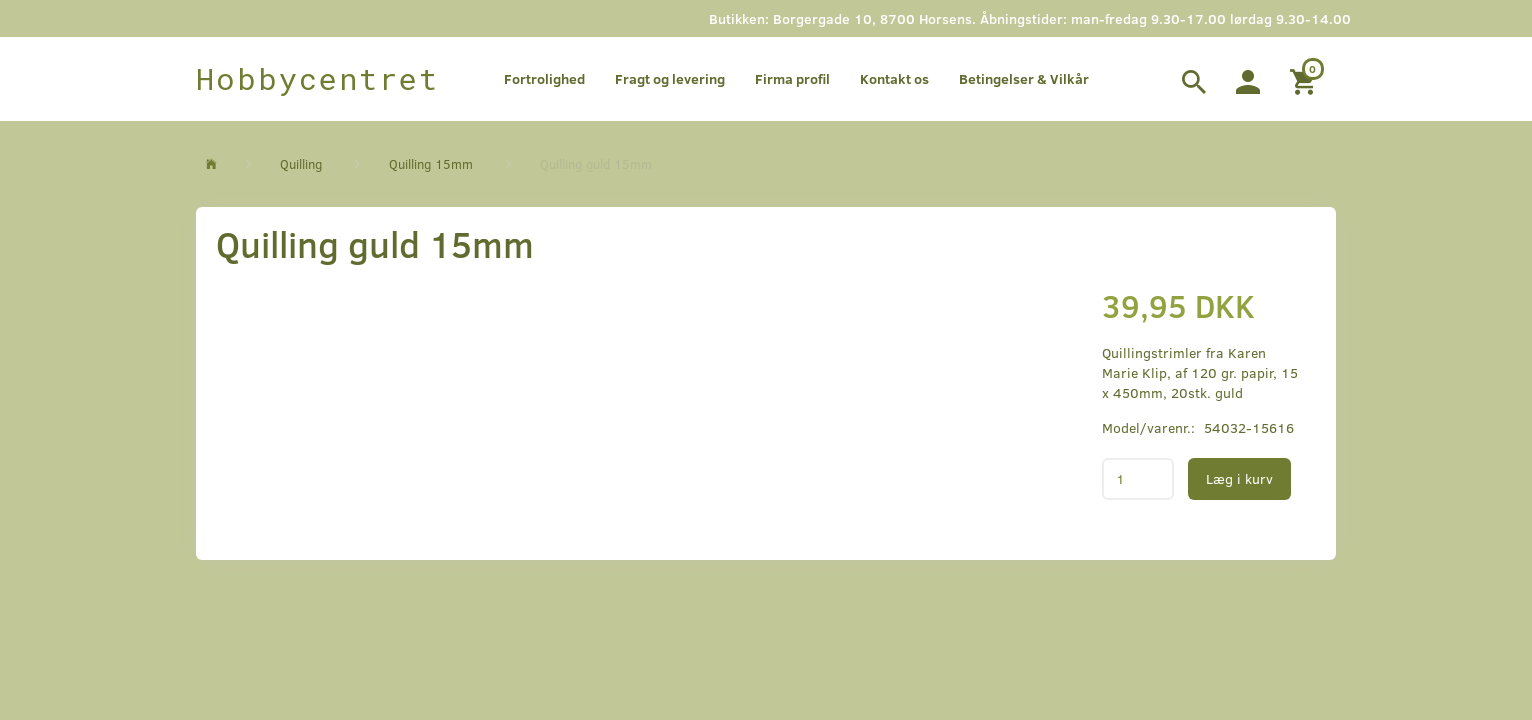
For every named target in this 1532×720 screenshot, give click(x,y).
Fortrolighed (544, 78)
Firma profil (792, 78)
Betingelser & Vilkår (1024, 78)
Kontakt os (894, 78)
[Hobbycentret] (317, 79)
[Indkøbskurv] (1305, 79)
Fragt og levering (670, 78)
